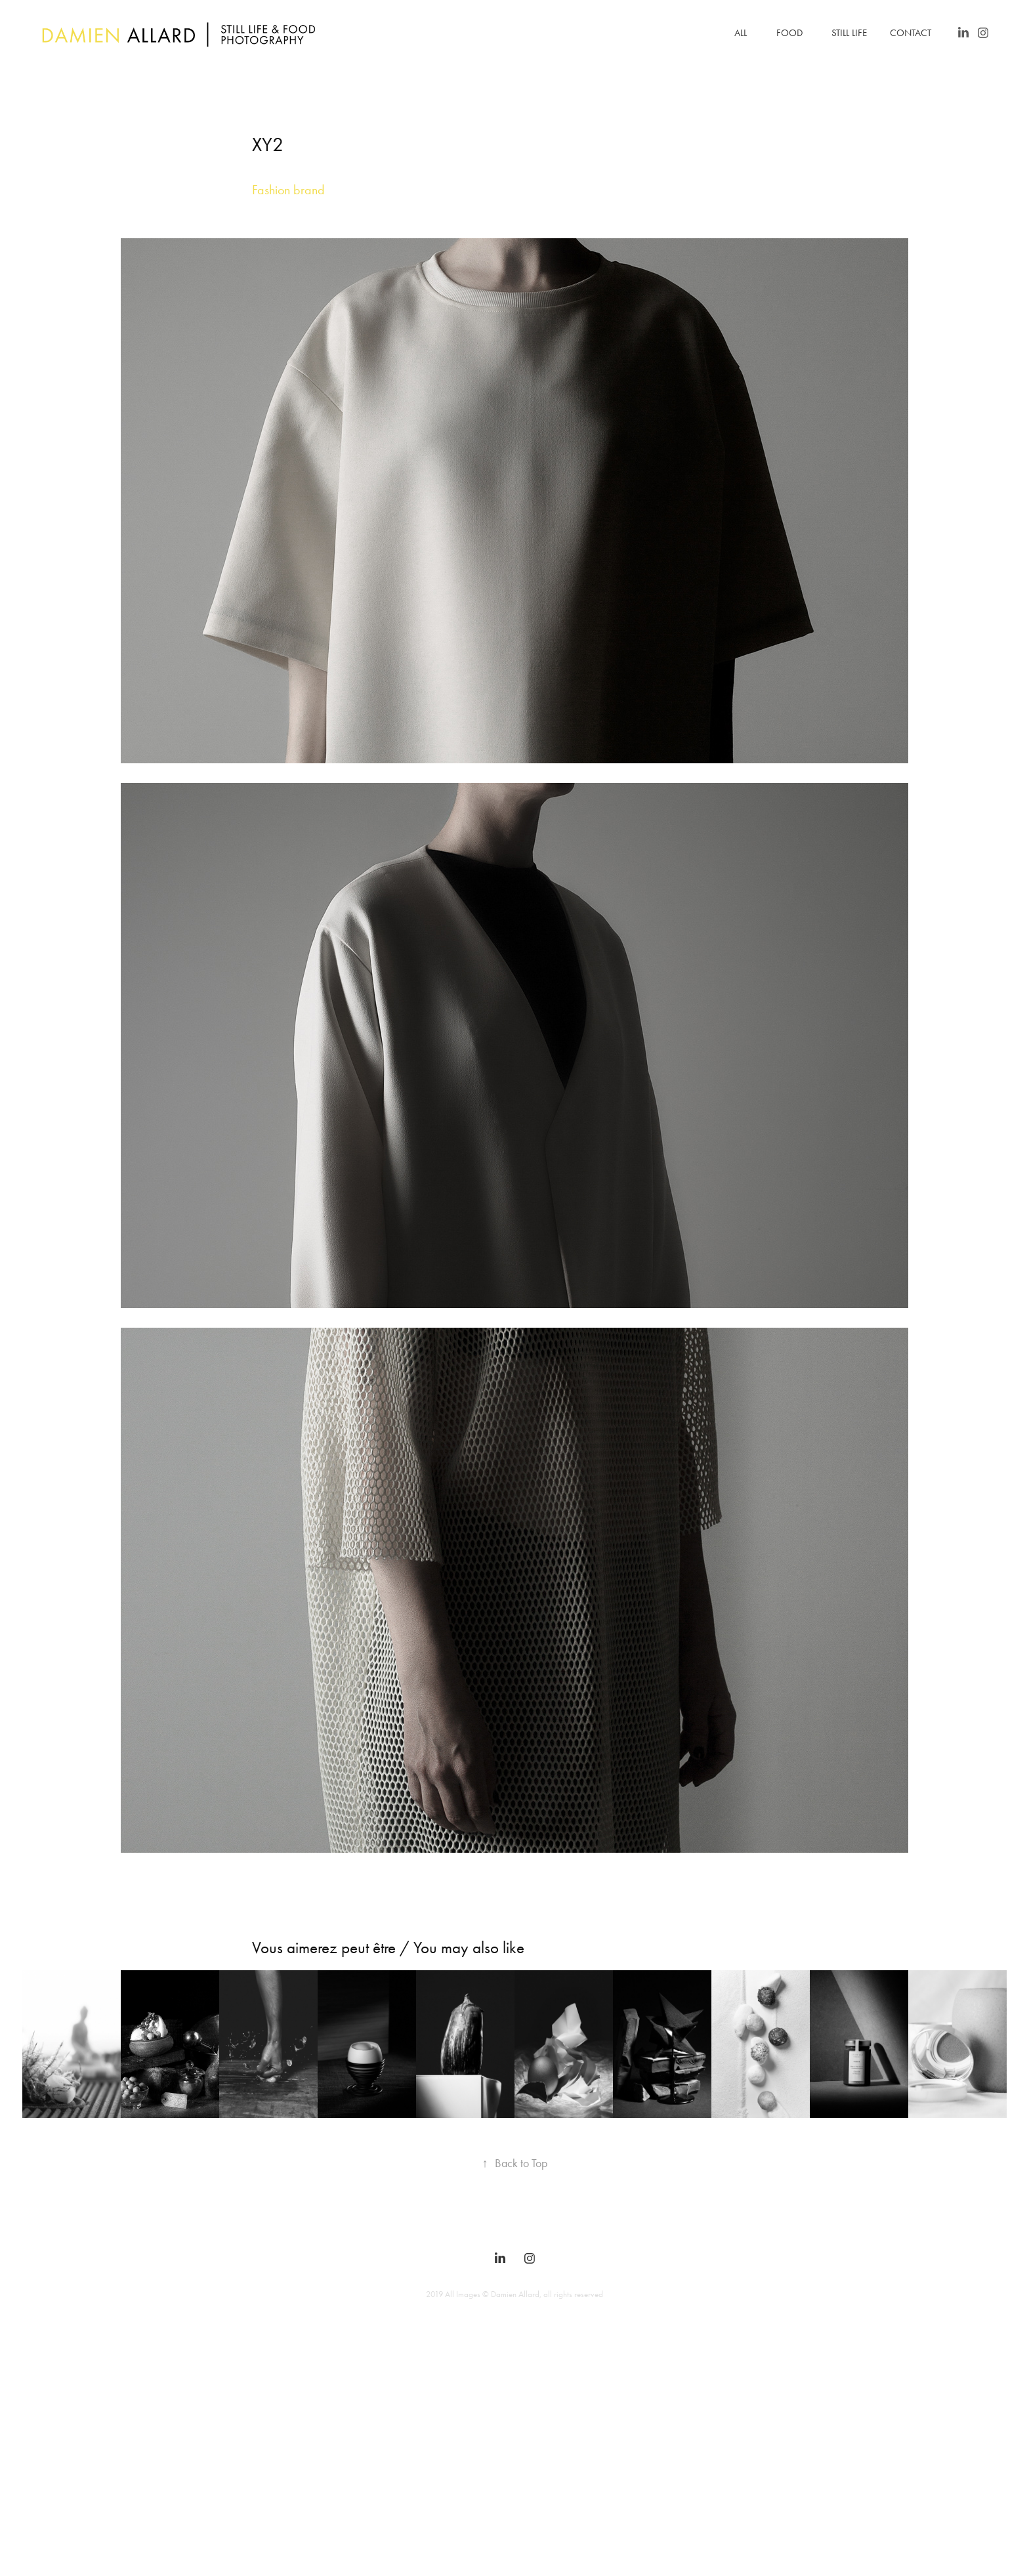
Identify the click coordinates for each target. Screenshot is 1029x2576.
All (740, 33)
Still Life (849, 33)
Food (789, 33)
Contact (910, 33)
